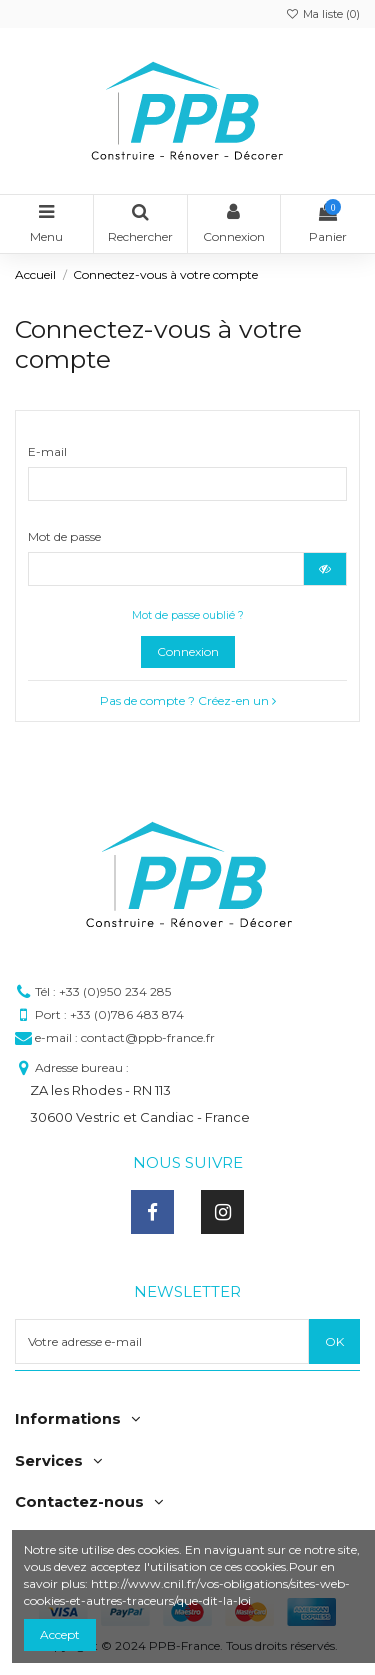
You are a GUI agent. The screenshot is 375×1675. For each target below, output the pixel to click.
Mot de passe (64, 536)
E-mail (47, 451)
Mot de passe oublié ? (188, 615)
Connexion (188, 651)
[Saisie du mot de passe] (166, 569)
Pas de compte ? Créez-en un (188, 700)
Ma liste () (323, 14)
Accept (60, 1634)
